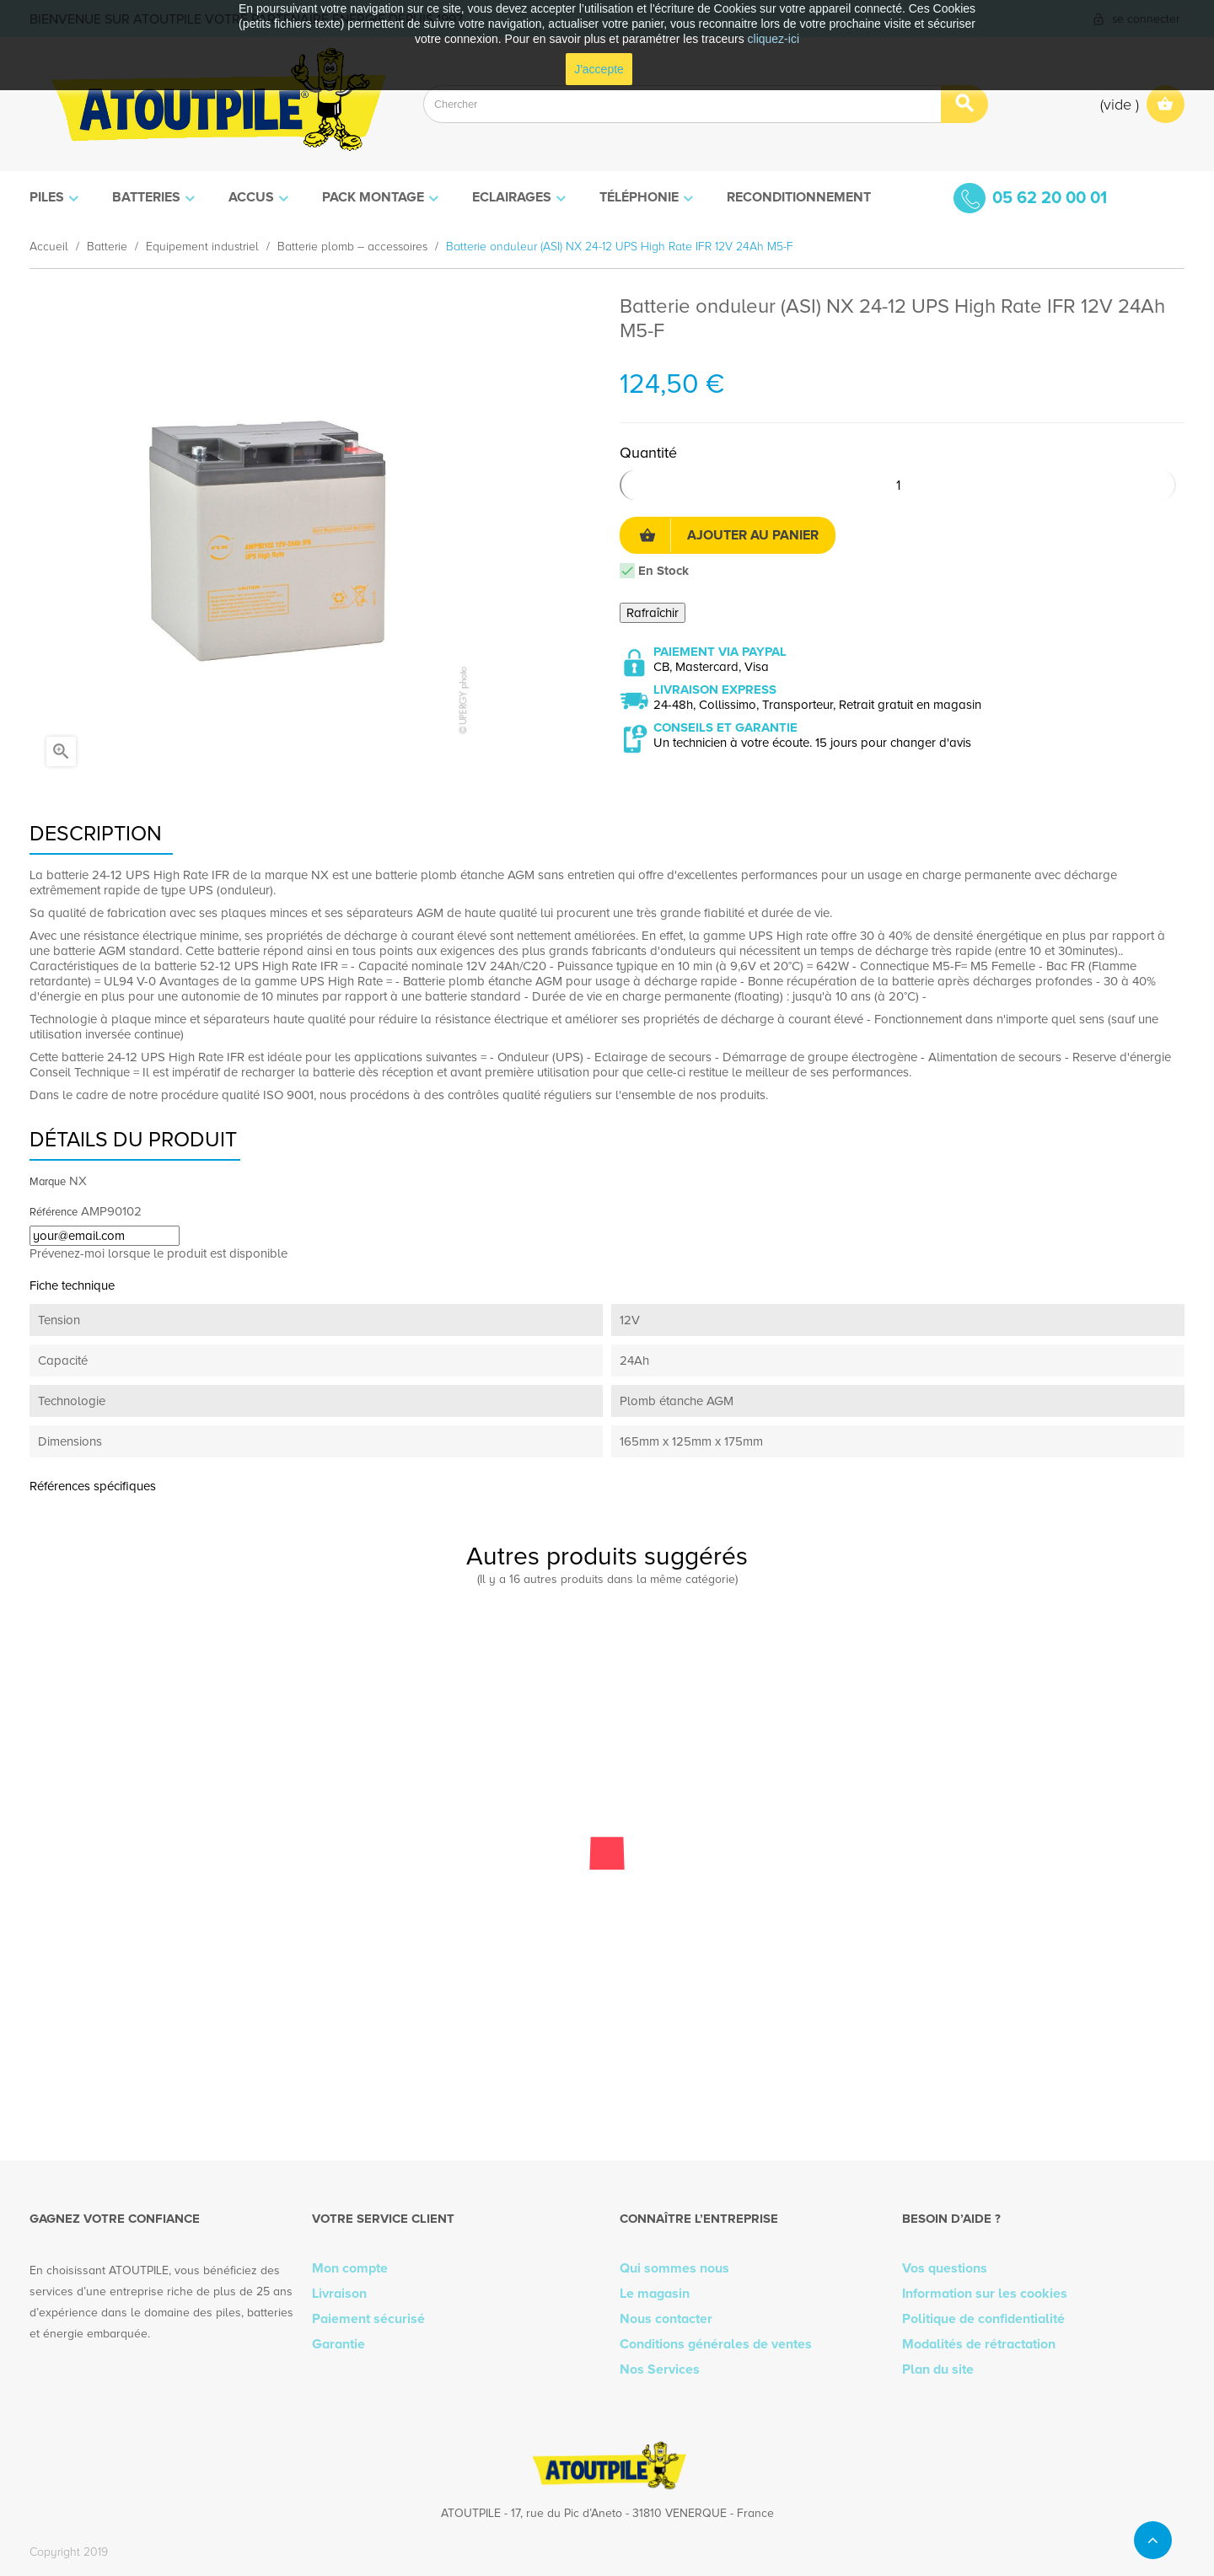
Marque (48, 1182)
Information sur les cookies (984, 2293)
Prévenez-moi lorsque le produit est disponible (158, 1253)
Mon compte (350, 2268)
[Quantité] (898, 485)
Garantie (338, 2344)
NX (78, 1181)
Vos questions (944, 2268)
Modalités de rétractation (979, 2344)
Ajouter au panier (729, 535)
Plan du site (938, 2369)
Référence (54, 1212)
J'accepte (599, 69)
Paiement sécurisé (368, 2318)
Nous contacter (666, 2318)
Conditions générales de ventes (716, 2344)
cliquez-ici (773, 39)
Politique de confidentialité (983, 2318)
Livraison (339, 2293)
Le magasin (655, 2293)
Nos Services (660, 2369)
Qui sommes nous (674, 2268)
